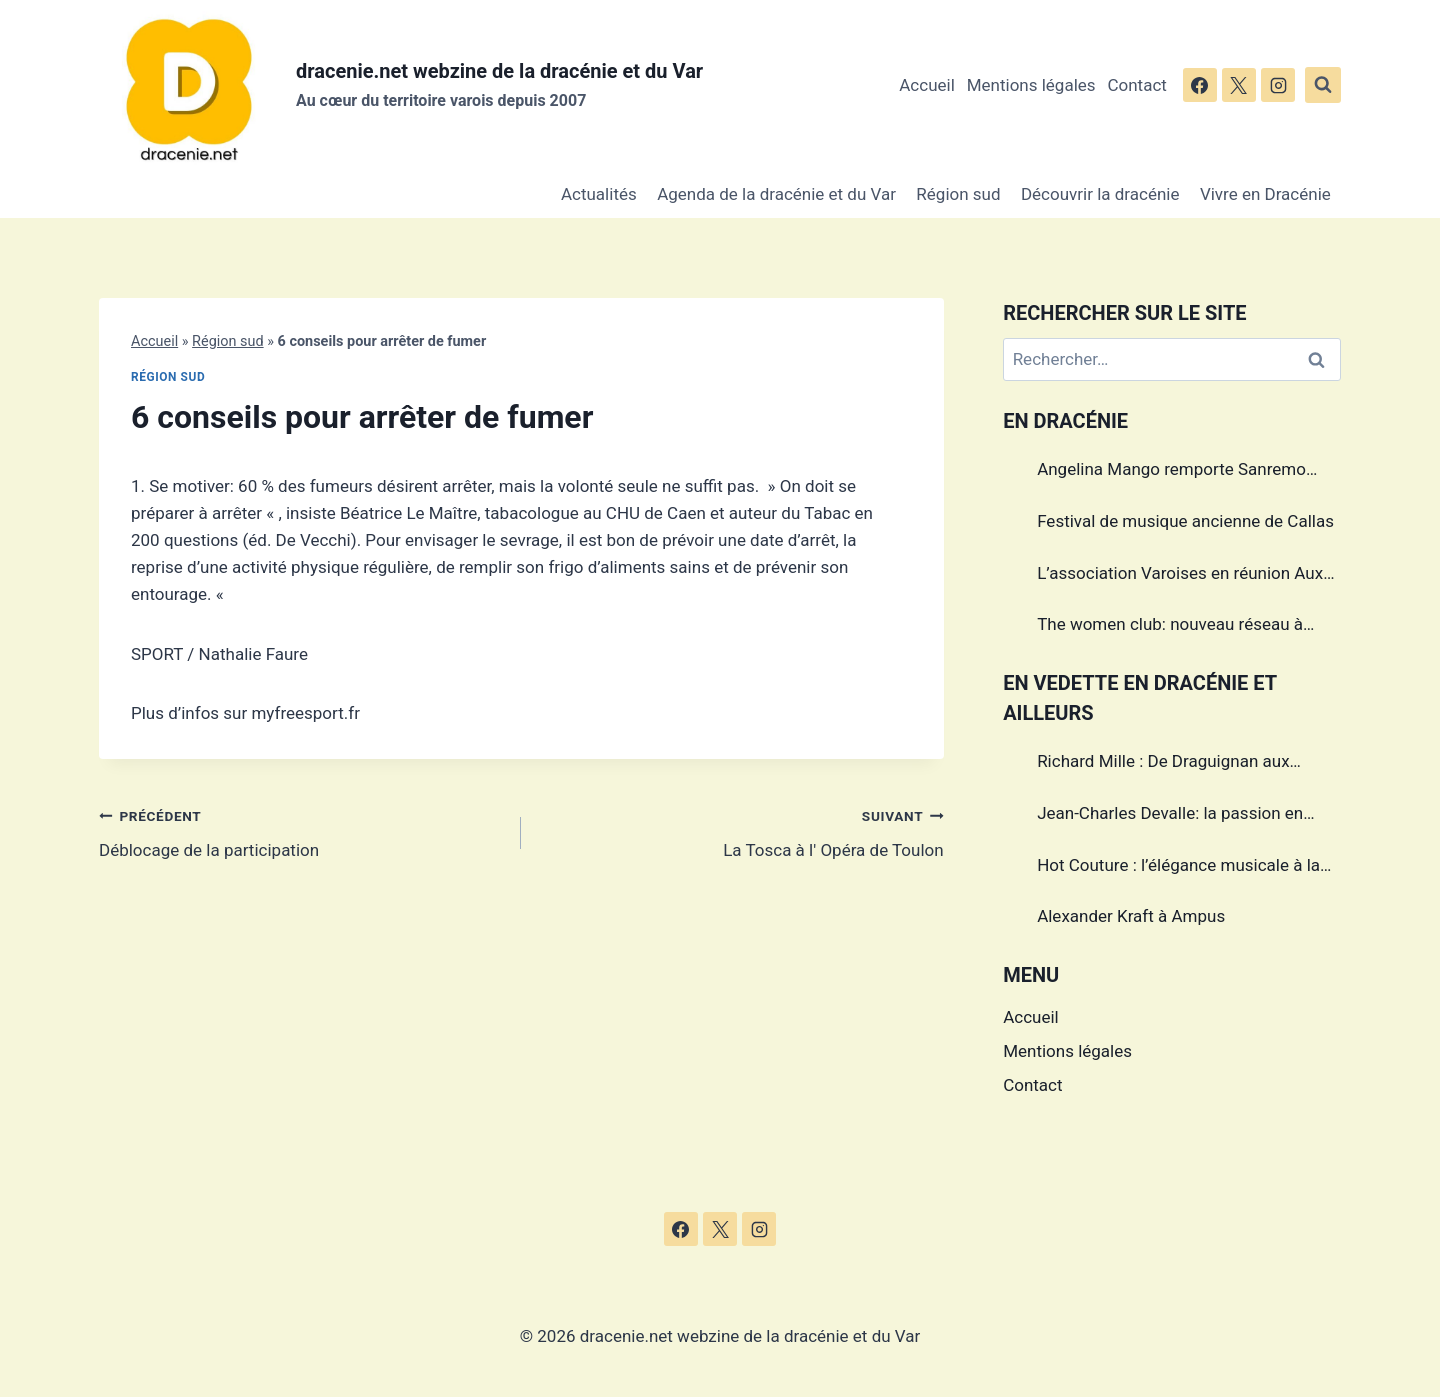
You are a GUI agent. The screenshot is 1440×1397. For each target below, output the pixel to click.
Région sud (958, 194)
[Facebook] (1200, 85)
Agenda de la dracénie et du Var (776, 194)
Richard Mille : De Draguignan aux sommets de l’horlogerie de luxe (1163, 764)
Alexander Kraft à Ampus (1131, 916)
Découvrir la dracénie (1100, 194)
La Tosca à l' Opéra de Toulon (740, 831)
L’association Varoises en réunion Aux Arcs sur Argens (1180, 576)
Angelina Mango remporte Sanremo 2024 (1171, 472)
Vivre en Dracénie (1265, 194)
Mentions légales (1031, 85)
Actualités (599, 194)
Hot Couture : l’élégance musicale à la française (1178, 868)
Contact (1136, 85)
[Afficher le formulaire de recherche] (1323, 85)
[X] (1239, 85)
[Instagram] (1278, 85)
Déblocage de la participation (301, 831)
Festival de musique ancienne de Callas (1185, 521)
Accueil (927, 85)
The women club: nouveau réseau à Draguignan (1170, 627)
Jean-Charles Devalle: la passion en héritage (1170, 816)
